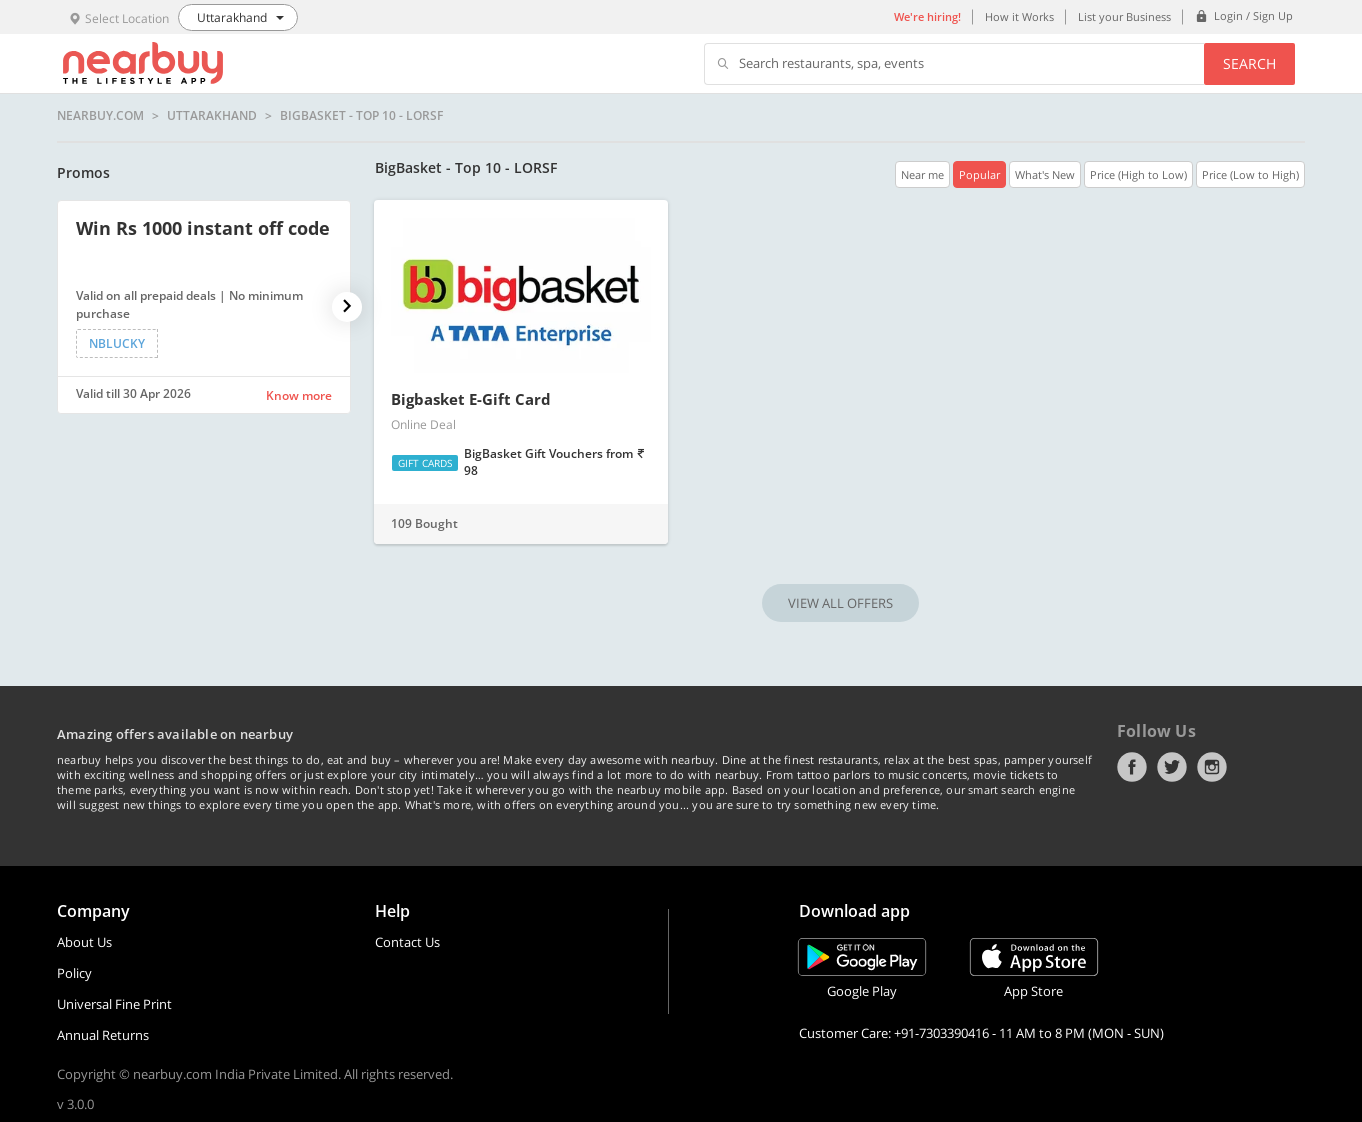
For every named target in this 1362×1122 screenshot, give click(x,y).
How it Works (1019, 16)
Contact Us (407, 942)
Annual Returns (103, 1035)
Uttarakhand (212, 116)
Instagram (1212, 767)
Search (1249, 63)
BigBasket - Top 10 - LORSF (361, 116)
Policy (74, 973)
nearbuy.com (100, 116)
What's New (1045, 174)
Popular (979, 174)
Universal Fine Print (114, 1004)
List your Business (1124, 16)
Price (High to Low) (1138, 174)
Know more (299, 395)
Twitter (1172, 767)
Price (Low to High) (1250, 174)
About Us (84, 942)
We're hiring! (927, 16)
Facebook (1132, 767)
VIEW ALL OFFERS (840, 603)
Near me (922, 174)
